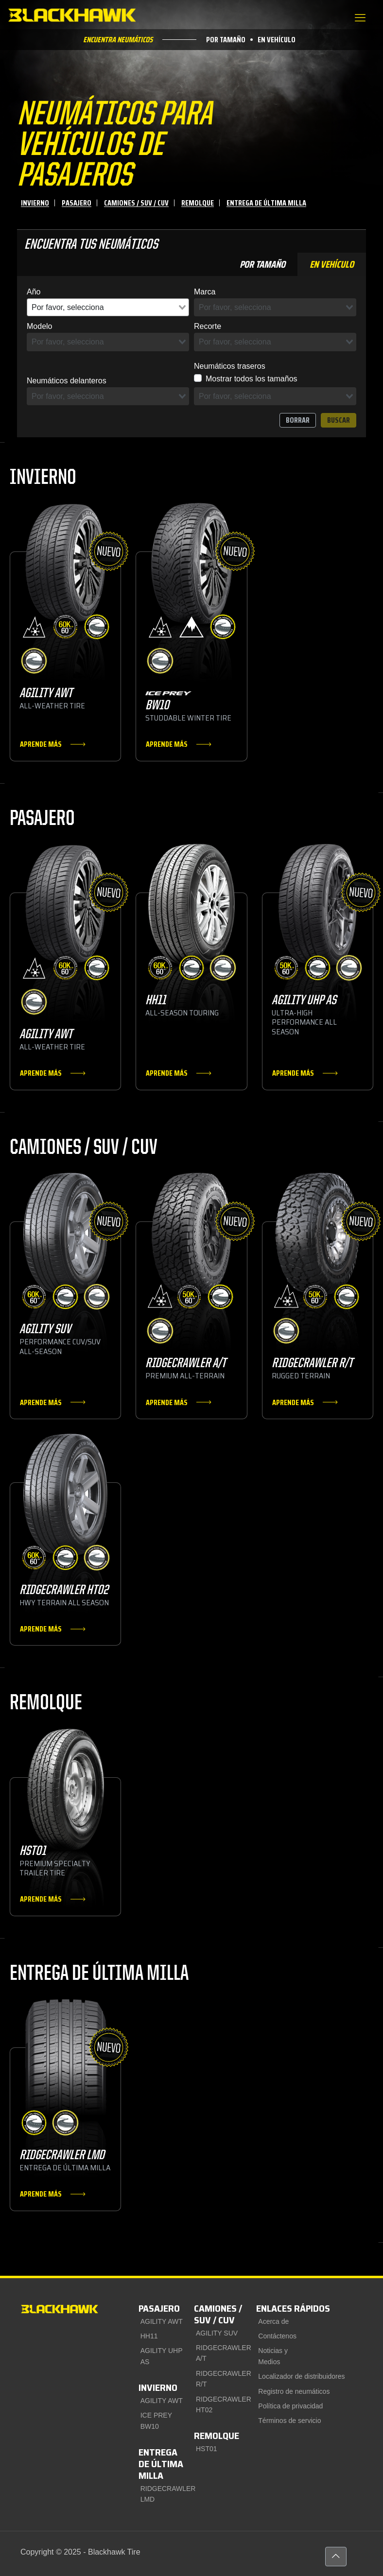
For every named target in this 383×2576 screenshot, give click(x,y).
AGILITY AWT (161, 2321)
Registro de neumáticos (294, 2391)
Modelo (39, 326)
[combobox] (108, 307)
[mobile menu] (360, 18)
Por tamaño (225, 44)
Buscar (338, 420)
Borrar (298, 420)
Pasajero (76, 203)
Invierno (35, 203)
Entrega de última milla (266, 203)
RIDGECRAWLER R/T (220, 2379)
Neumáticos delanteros (66, 381)
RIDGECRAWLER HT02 (220, 2404)
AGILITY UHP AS (161, 2356)
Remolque (197, 203)
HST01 (206, 2449)
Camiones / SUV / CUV (136, 203)
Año (33, 292)
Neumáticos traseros (229, 366)
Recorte (207, 326)
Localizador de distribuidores (301, 2376)
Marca (204, 292)
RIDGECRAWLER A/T (220, 2353)
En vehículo (277, 44)
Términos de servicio (289, 2420)
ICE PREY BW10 (156, 2420)
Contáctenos (277, 2336)
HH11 (149, 2336)
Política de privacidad (290, 2406)
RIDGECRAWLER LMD (164, 2494)
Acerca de (273, 2321)
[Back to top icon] (336, 2556)
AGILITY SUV (217, 2333)
